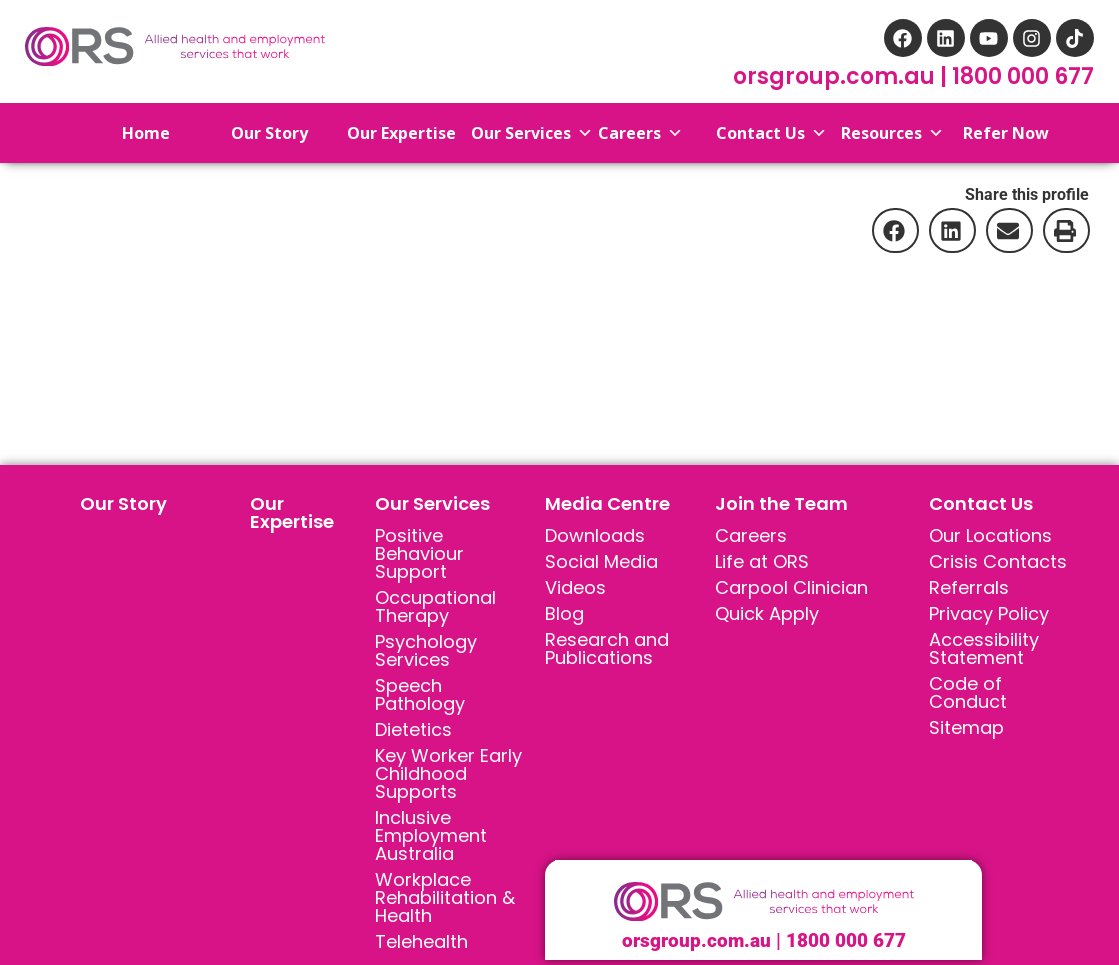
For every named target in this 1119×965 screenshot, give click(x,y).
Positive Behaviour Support (419, 553)
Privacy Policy (989, 613)
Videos (575, 587)
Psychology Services (426, 650)
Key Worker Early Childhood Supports (448, 773)
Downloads (595, 535)
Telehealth (421, 941)
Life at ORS (762, 561)
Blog (564, 613)
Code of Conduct (968, 692)
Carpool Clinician (791, 587)
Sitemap (966, 727)
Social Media (601, 561)
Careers (751, 535)
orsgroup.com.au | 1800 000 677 (764, 940)
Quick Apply (767, 613)
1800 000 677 (1023, 76)
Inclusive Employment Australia (431, 835)
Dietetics (413, 729)
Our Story (123, 503)
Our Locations (990, 535)
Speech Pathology (420, 694)
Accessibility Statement (984, 648)
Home (128, 133)
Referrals (969, 587)
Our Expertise (292, 512)
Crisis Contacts (998, 561)
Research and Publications (607, 648)
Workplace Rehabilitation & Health (445, 897)
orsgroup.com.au (836, 76)
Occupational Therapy (435, 606)
